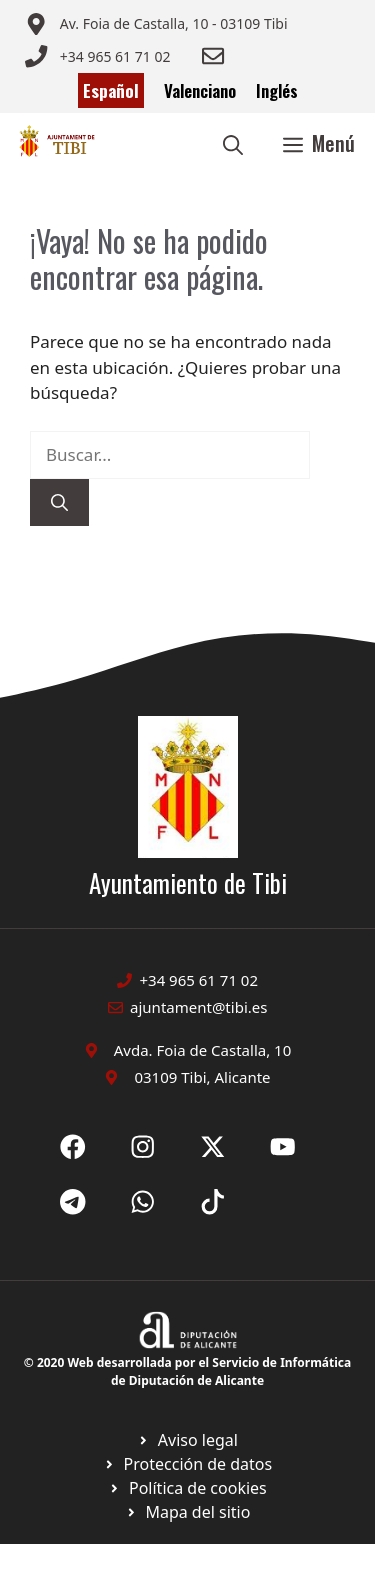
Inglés (277, 90)
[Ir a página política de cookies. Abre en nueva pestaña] (187, 1464)
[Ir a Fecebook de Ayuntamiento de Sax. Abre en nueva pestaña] (73, 1147)
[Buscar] (59, 503)
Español (111, 90)
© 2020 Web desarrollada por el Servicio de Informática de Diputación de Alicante (187, 1371)
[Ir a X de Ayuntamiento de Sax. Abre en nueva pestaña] (143, 1147)
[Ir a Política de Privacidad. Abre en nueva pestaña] (187, 1440)
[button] (233, 143)
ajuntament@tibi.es (198, 1007)
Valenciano (200, 90)
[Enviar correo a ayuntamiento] (156, 24)
